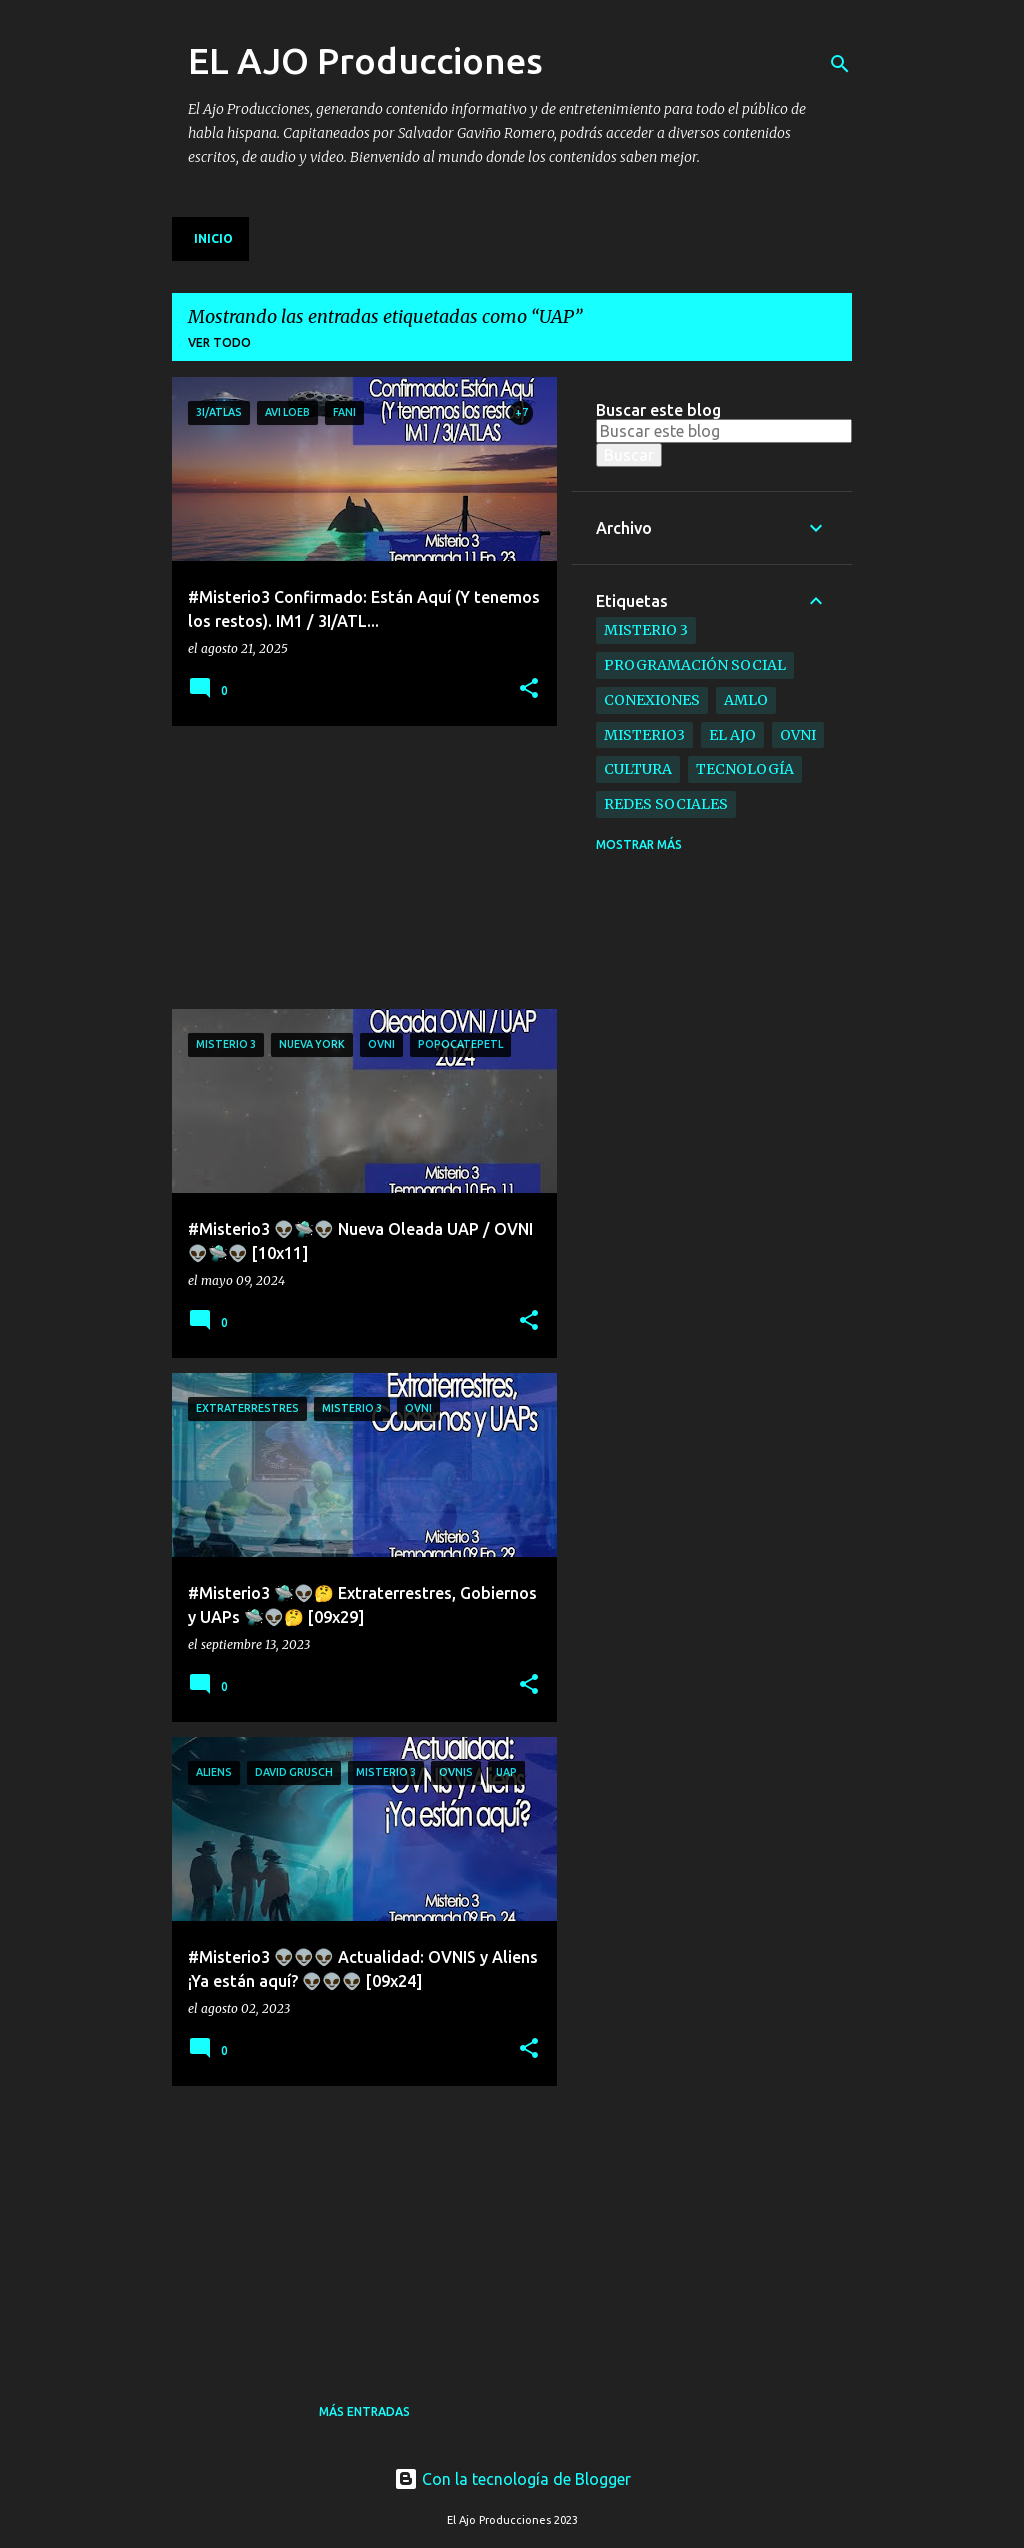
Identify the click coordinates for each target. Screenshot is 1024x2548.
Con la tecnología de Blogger (512, 2479)
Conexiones (652, 700)
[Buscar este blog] (724, 431)
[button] (529, 689)
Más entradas (364, 2411)
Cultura (638, 769)
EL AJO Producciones (365, 60)
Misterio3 (644, 735)
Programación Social (695, 665)
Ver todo (219, 342)
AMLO (746, 700)
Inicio (213, 238)
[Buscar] (840, 64)
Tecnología (745, 769)
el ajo (732, 735)
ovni (798, 735)
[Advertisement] (322, 866)
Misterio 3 (646, 630)
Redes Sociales (666, 804)
